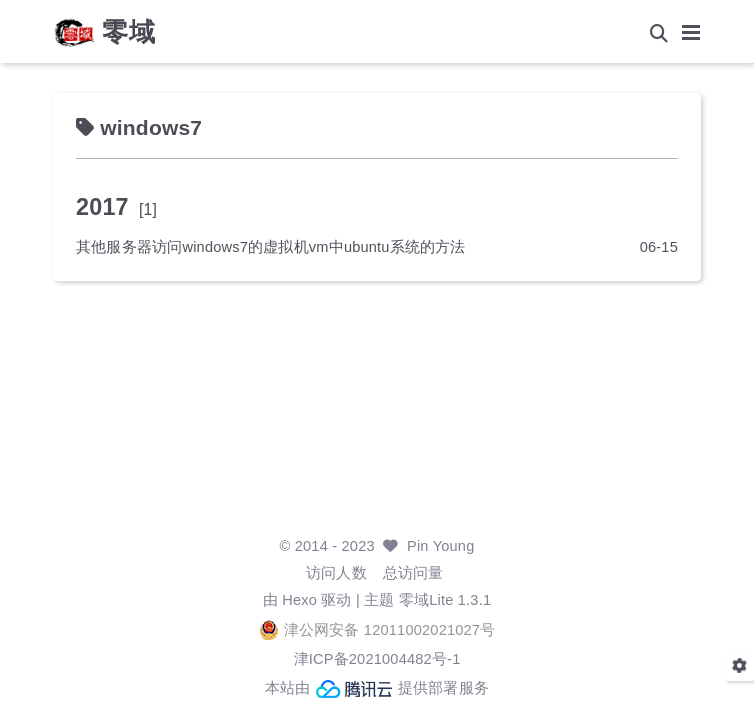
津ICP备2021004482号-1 (377, 659)
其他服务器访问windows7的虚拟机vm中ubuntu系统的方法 (271, 247)
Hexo (299, 600)
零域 (129, 32)
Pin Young (440, 546)
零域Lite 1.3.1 (445, 600)
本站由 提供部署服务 (377, 689)
